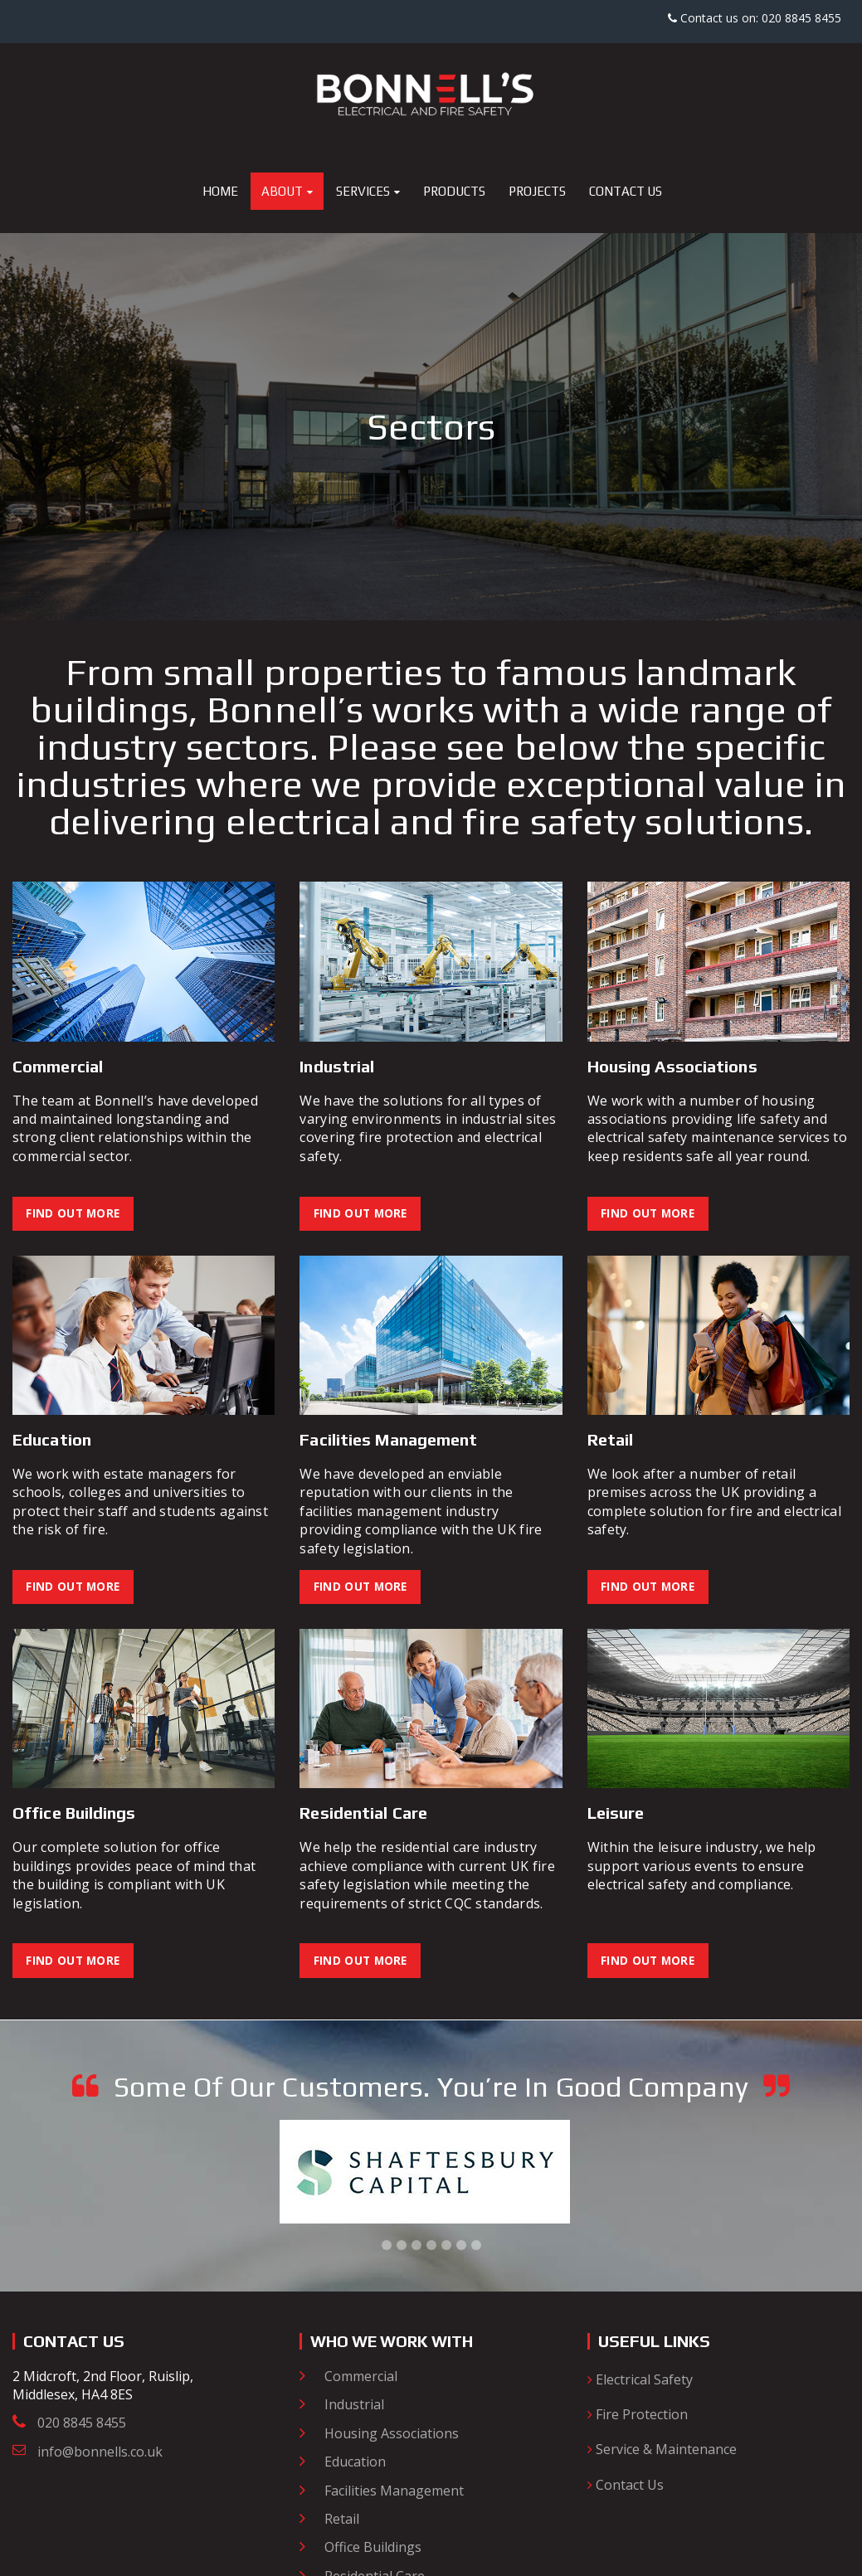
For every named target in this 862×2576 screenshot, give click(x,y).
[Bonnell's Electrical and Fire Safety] (431, 91)
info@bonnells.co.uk (100, 2454)
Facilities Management (394, 2492)
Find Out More (75, 1214)
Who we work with (396, 2343)
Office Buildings (372, 2549)
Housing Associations (391, 2436)
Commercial (360, 2378)
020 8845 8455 (81, 2426)
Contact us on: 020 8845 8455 (754, 18)
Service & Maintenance (662, 2452)
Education (355, 2464)
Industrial (354, 2407)
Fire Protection (637, 2417)
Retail (341, 2521)
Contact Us (625, 2487)
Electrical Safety (640, 2382)
